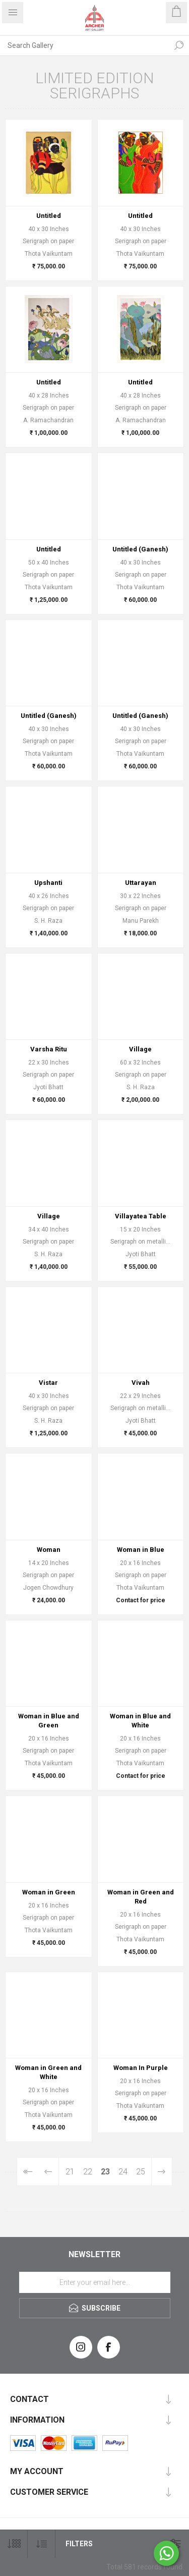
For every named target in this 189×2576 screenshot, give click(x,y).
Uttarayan (140, 882)
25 (140, 2171)
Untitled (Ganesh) (140, 549)
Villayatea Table (140, 1216)
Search (179, 45)
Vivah (141, 1382)
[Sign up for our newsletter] (94, 2282)
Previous (48, 2172)
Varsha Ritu (48, 1049)
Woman (48, 1549)
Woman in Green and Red (140, 1896)
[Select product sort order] (41, 2544)
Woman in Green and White (48, 2072)
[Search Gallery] (84, 45)
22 (87, 2171)
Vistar (48, 1382)
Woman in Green (48, 1892)
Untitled (48, 215)
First (27, 2172)
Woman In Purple (140, 2067)
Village (140, 1049)
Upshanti (48, 882)
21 (70, 2171)
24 (123, 2171)
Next (161, 2172)
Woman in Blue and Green (48, 1720)
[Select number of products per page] (14, 2544)
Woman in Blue (140, 1549)
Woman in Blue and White (140, 1720)
